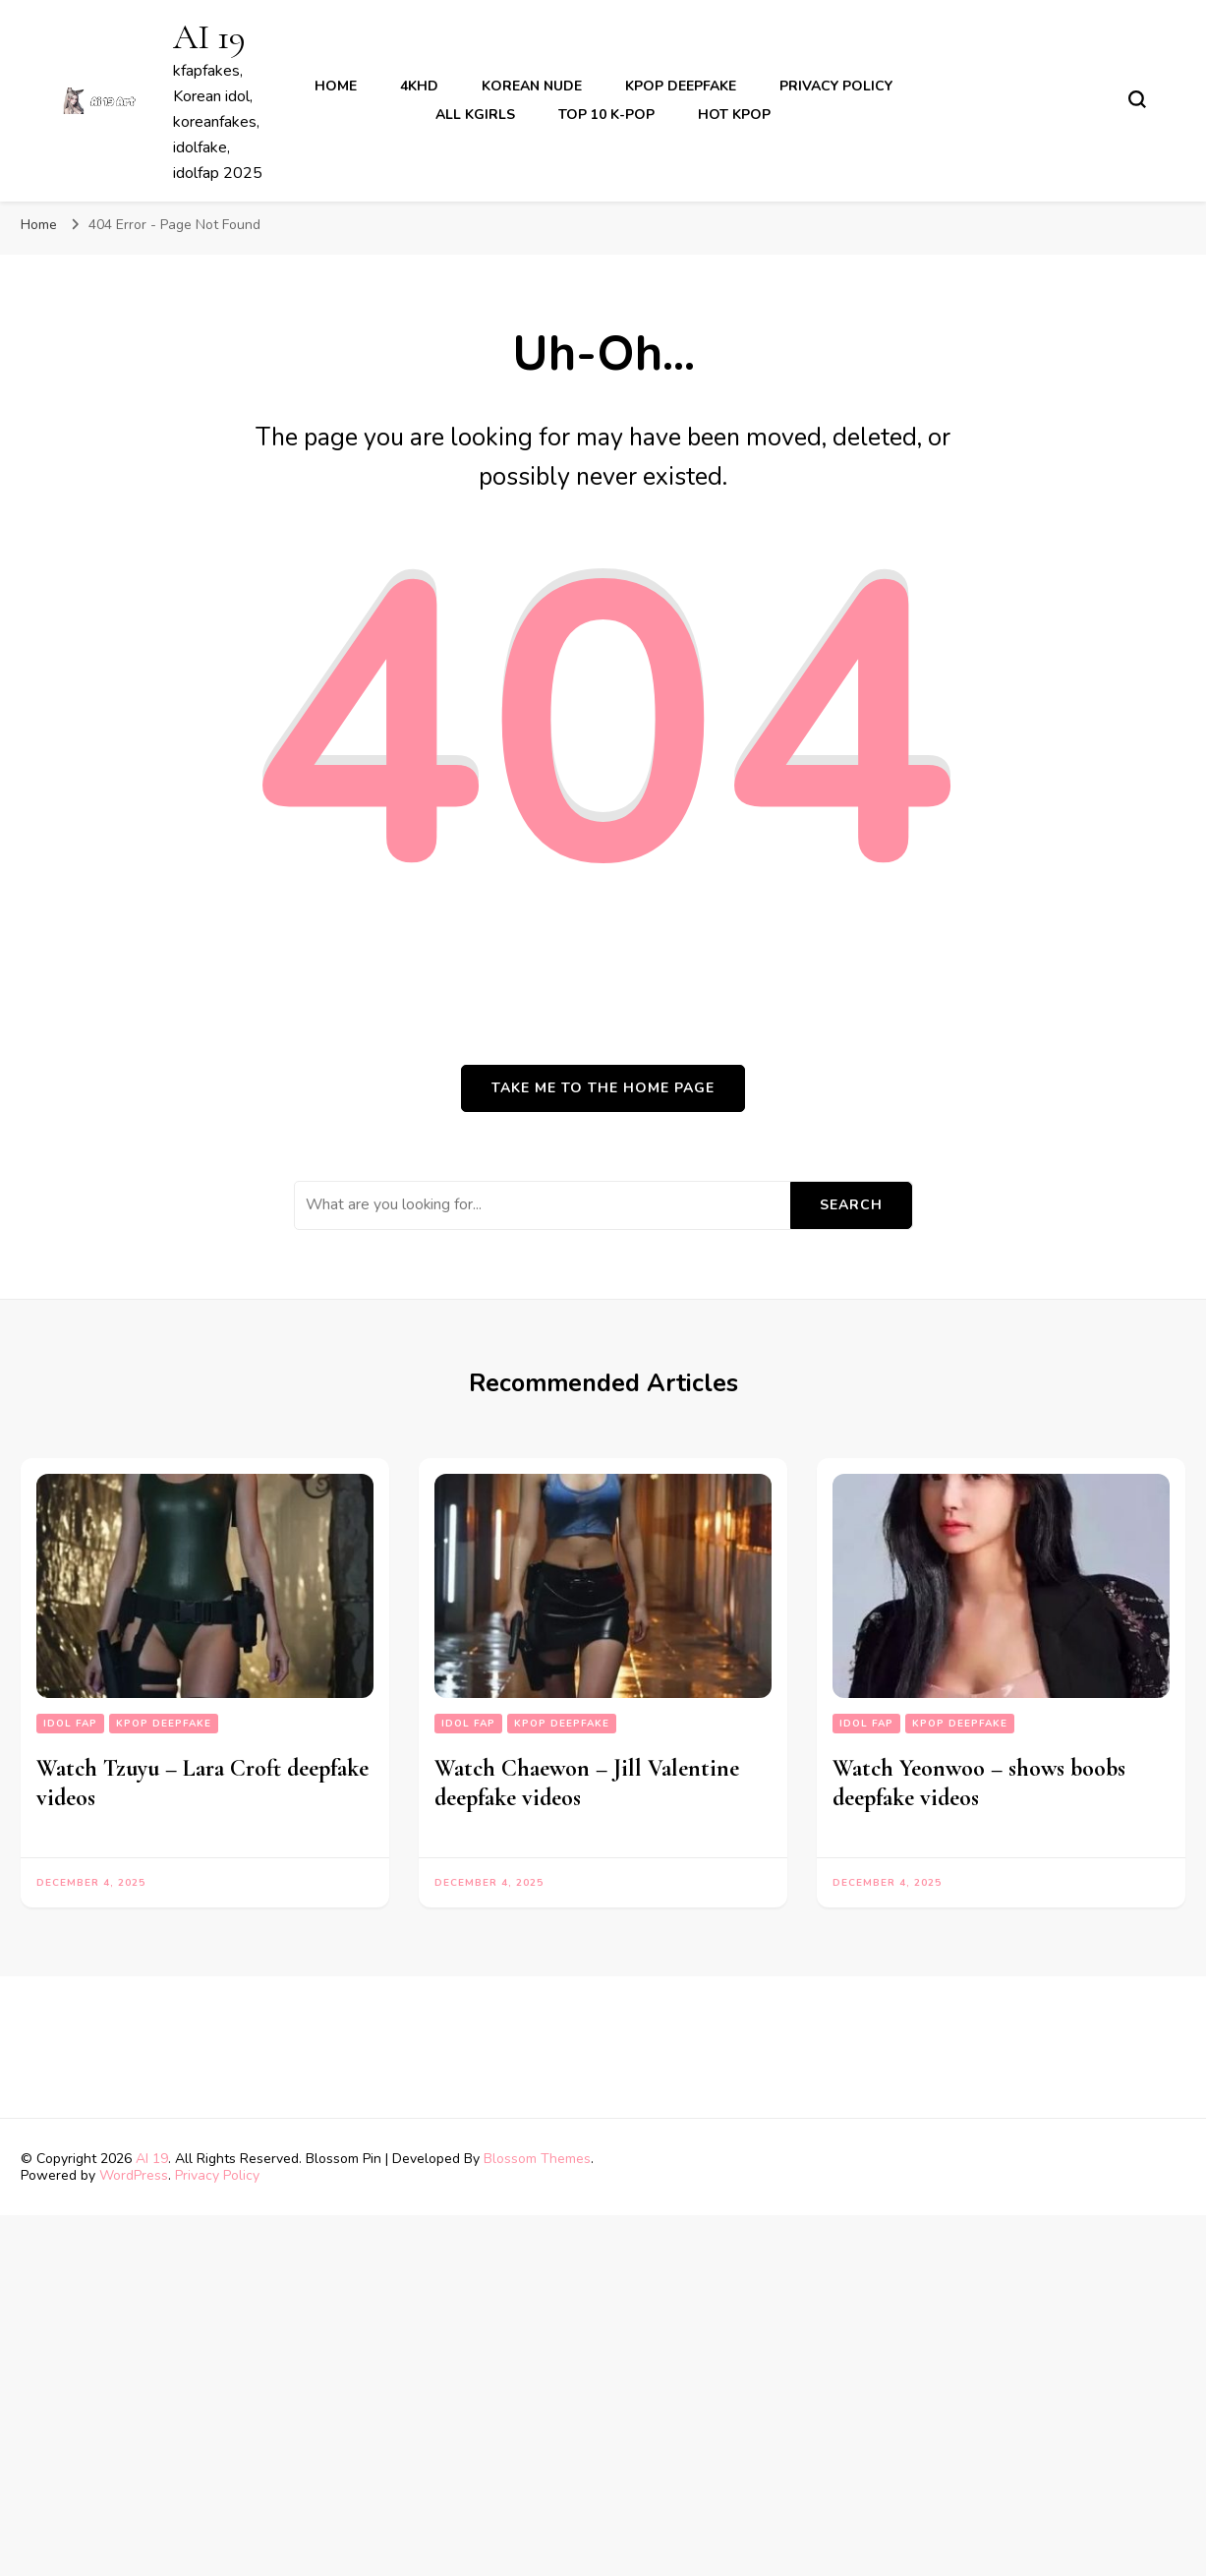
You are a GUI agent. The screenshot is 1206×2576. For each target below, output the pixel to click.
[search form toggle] (1137, 99)
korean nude (532, 86)
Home (336, 86)
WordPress (133, 2175)
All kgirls (475, 114)
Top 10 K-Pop (606, 114)
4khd (419, 86)
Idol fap (70, 1723)
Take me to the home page (603, 1088)
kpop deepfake (680, 86)
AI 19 (209, 37)
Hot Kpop (734, 114)
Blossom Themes (537, 2158)
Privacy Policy (835, 86)
